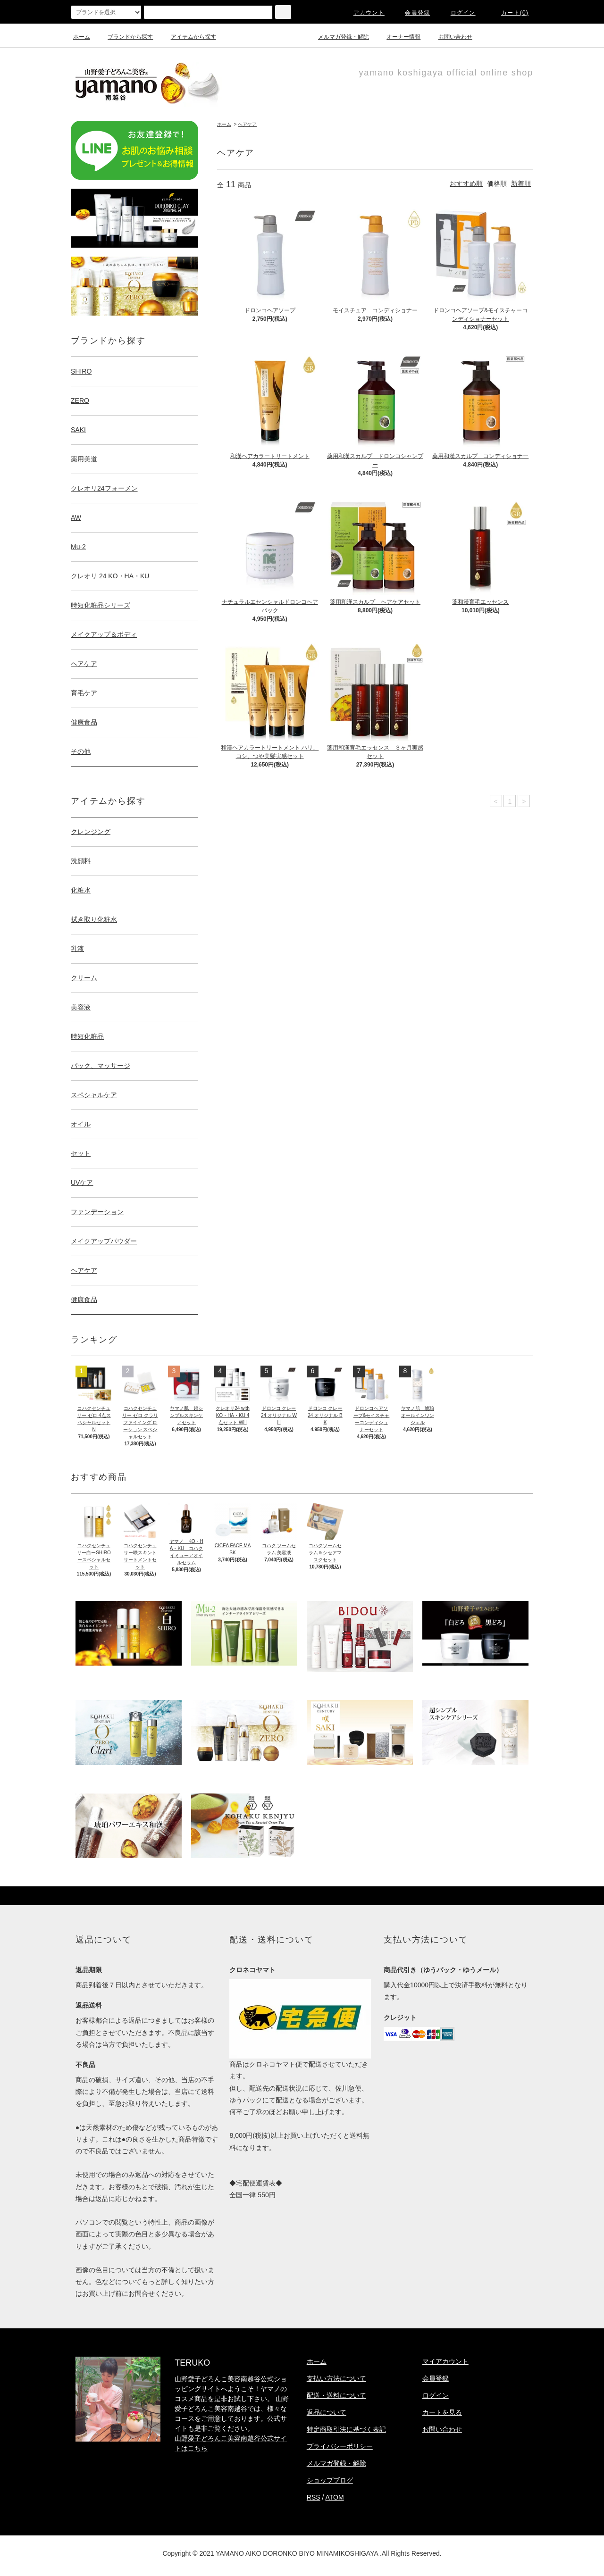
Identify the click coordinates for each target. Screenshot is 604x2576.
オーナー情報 (397, 36)
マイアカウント (445, 2361)
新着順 (521, 183)
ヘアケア (247, 124)
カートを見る (442, 2412)
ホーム (81, 36)
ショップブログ (330, 2480)
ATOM (335, 2497)
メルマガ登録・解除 (338, 36)
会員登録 (412, 12)
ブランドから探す (124, 36)
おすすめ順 (466, 183)
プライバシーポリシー (340, 2446)
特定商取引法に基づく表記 (346, 2429)
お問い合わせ (449, 36)
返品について (326, 2412)
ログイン (457, 12)
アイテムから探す (187, 36)
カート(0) (509, 12)
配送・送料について (336, 2395)
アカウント (363, 12)
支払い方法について (336, 2378)
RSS (313, 2497)
